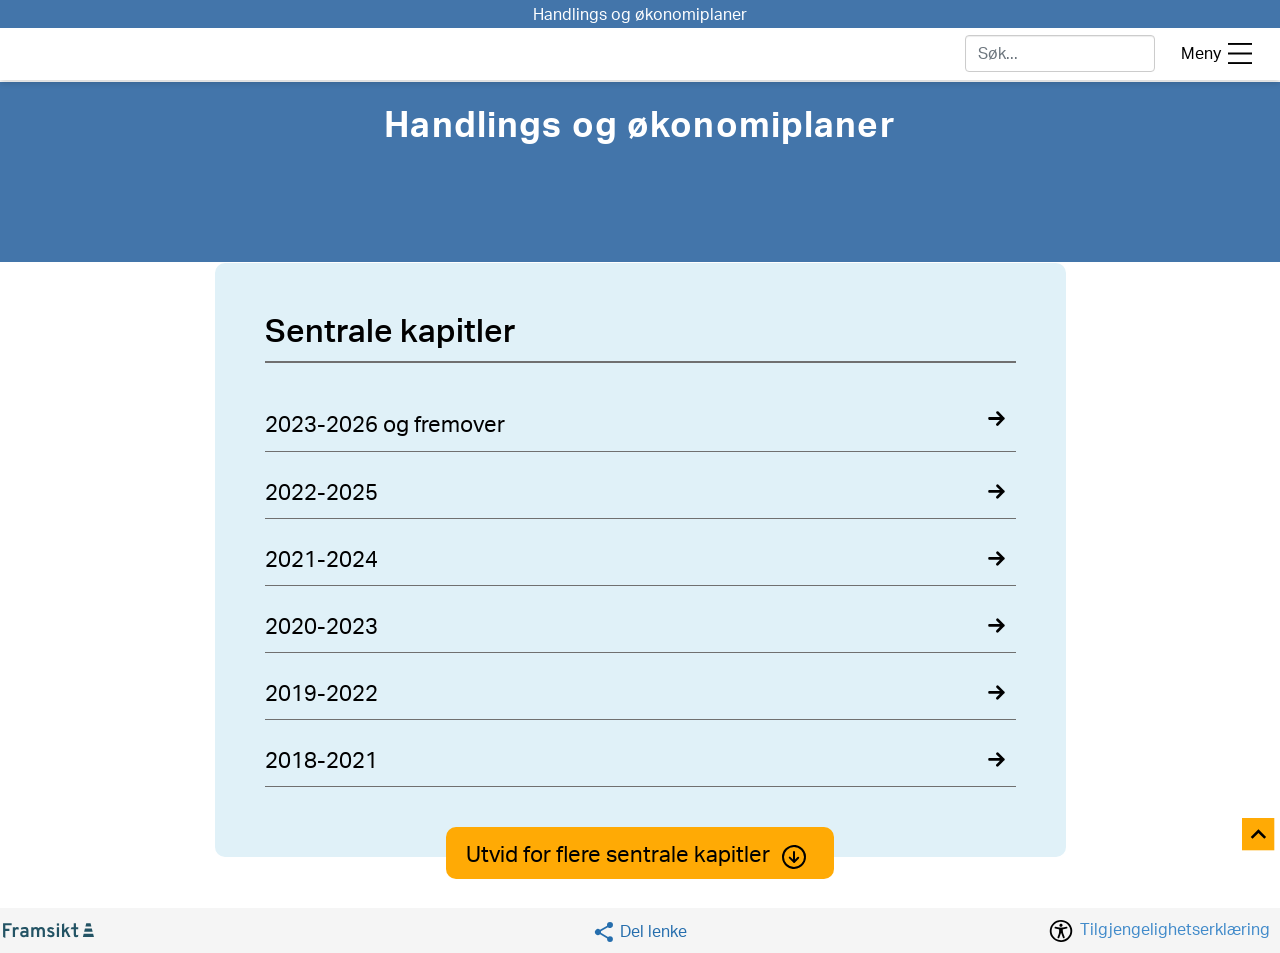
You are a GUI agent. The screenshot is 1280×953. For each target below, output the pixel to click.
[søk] (1060, 53)
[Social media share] (639, 931)
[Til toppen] (1259, 835)
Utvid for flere (640, 855)
